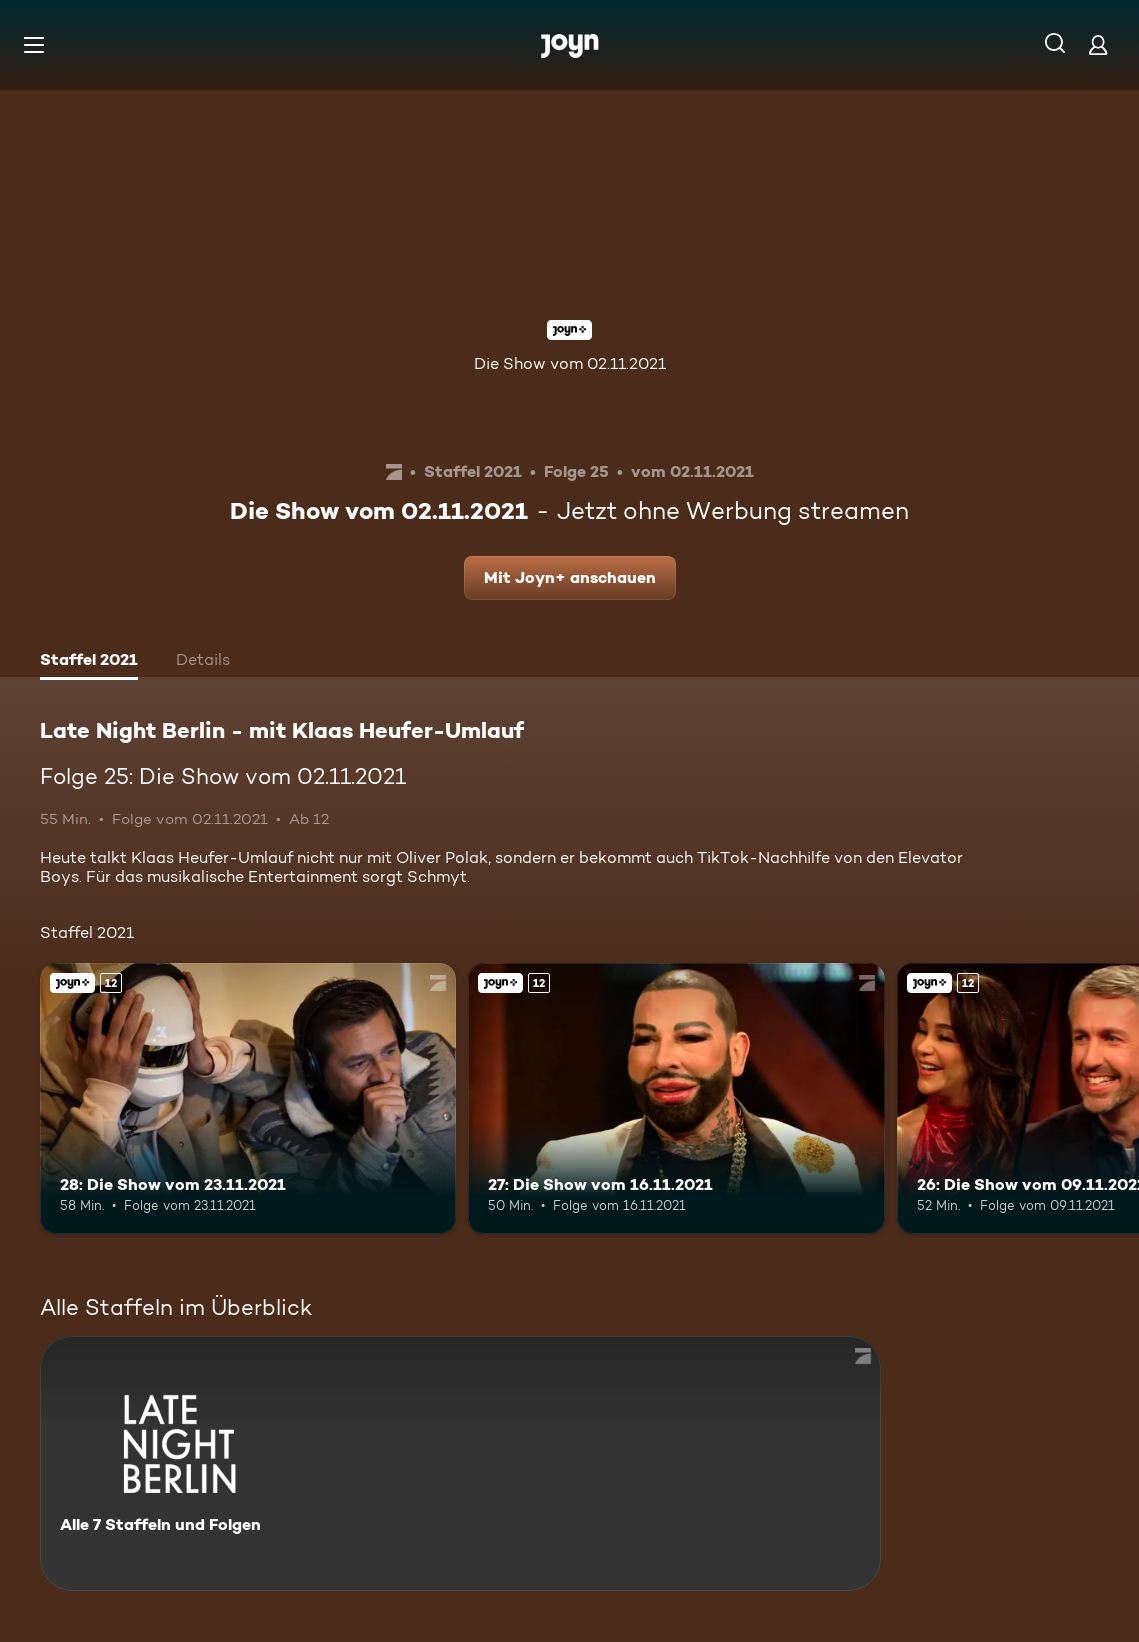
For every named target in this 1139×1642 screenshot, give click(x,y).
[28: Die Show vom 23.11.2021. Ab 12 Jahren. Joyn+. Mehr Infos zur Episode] (248, 1098)
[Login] (1098, 44)
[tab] (89, 662)
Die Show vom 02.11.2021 (570, 363)
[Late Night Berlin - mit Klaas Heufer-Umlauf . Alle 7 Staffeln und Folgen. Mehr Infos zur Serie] (460, 1463)
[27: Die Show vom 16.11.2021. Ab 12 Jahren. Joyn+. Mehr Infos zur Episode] (676, 1098)
